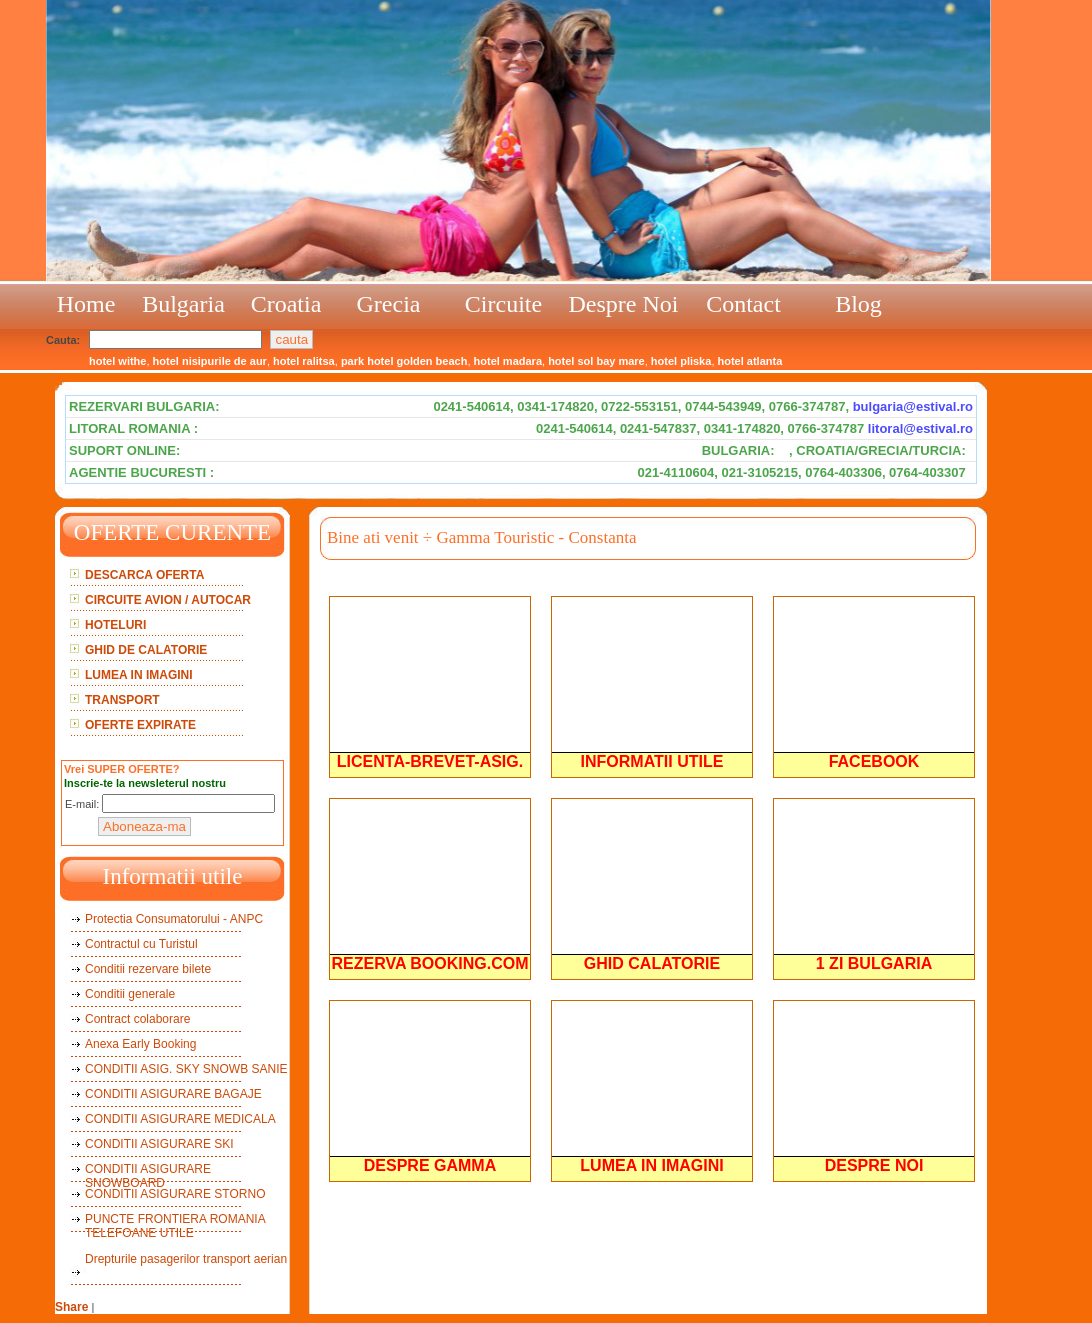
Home (86, 304)
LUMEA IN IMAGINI (139, 675)
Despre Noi (624, 304)
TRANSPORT (122, 700)
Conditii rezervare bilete (148, 969)
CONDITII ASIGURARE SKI (159, 1144)
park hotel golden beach (404, 361)
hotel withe (117, 361)
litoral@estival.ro (920, 428)
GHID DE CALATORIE (146, 650)
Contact (743, 304)
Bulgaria (183, 304)
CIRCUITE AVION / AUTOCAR (168, 600)
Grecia (389, 304)
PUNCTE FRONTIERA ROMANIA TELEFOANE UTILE (175, 1226)
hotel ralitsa (304, 361)
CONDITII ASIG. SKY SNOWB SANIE (186, 1069)
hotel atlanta (750, 361)
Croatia (286, 304)
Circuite (503, 304)
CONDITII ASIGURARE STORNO (175, 1194)
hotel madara (508, 361)
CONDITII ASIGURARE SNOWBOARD (148, 1176)
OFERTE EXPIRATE (140, 725)
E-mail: (82, 804)
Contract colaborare (137, 1019)
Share (71, 1307)
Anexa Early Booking (140, 1044)
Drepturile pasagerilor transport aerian (186, 1259)
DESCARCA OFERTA (144, 575)
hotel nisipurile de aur (210, 361)
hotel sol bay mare (596, 361)
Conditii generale (130, 994)
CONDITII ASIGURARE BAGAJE (173, 1094)
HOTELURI (115, 625)
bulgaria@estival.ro (913, 406)
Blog (858, 304)
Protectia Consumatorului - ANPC (174, 919)
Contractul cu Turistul (141, 944)
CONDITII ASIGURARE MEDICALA (180, 1119)
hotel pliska (681, 361)
